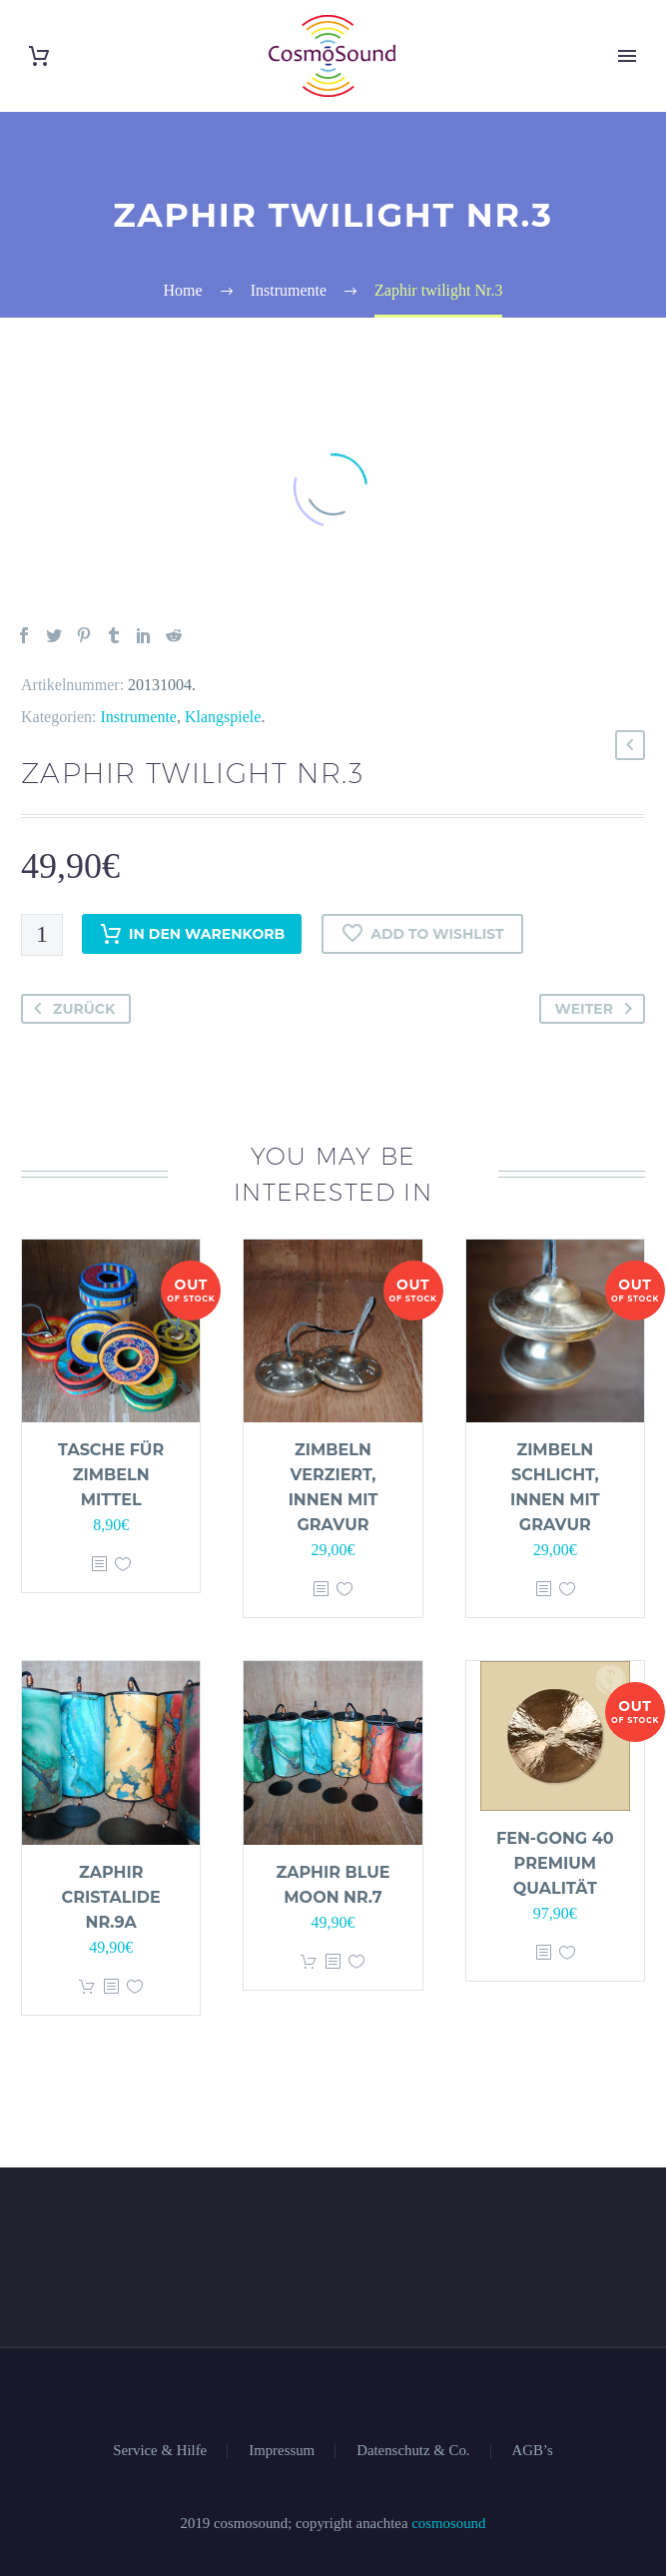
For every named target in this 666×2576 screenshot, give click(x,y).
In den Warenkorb (192, 934)
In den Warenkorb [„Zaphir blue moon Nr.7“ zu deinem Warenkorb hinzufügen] (309, 1962)
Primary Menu (627, 56)
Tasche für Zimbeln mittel (111, 1474)
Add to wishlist (422, 934)
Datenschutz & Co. (412, 2450)
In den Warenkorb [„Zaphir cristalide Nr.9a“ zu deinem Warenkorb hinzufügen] (87, 1987)
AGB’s (532, 2450)
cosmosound (448, 2523)
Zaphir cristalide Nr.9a (111, 1897)
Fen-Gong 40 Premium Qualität (555, 1863)
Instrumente (139, 716)
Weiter (597, 1009)
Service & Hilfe (160, 2450)
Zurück (70, 1009)
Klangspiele (223, 716)
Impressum (282, 2450)
